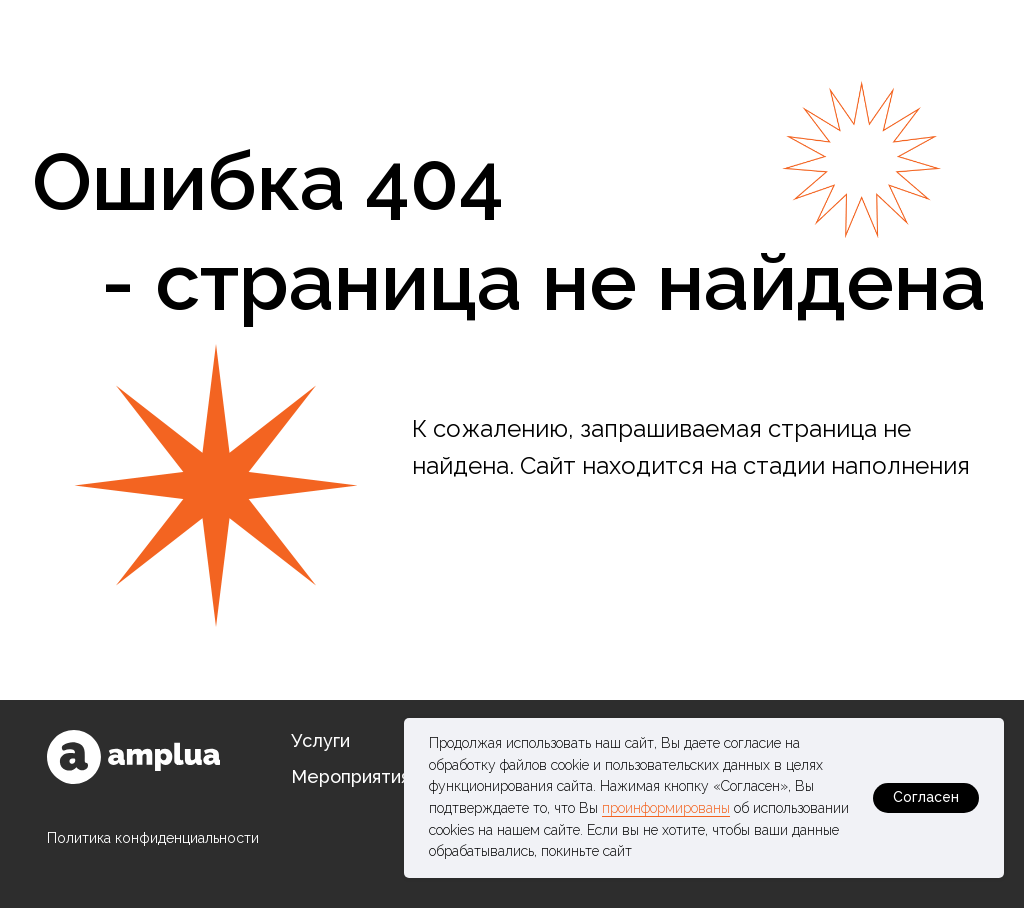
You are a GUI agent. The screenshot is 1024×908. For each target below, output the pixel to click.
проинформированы (666, 808)
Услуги (320, 740)
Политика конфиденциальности (153, 838)
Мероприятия (350, 776)
